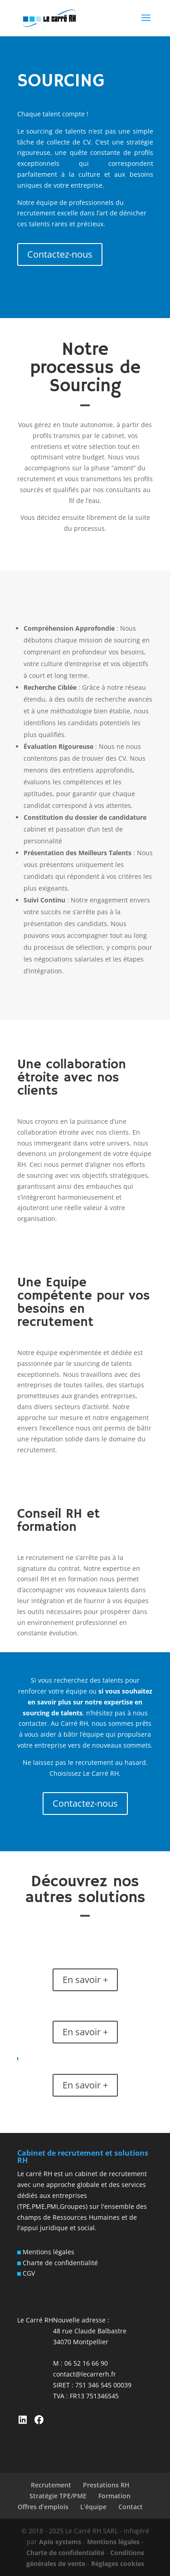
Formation (114, 2495)
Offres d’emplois (43, 2506)
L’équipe (93, 2506)
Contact (130, 2506)
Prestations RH (106, 2485)
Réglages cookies (117, 2563)
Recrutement (51, 2485)
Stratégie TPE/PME (58, 2495)
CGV (28, 2273)
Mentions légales (47, 2251)
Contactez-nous (59, 254)
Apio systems (60, 2541)
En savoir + (85, 1979)
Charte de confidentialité (59, 2262)
